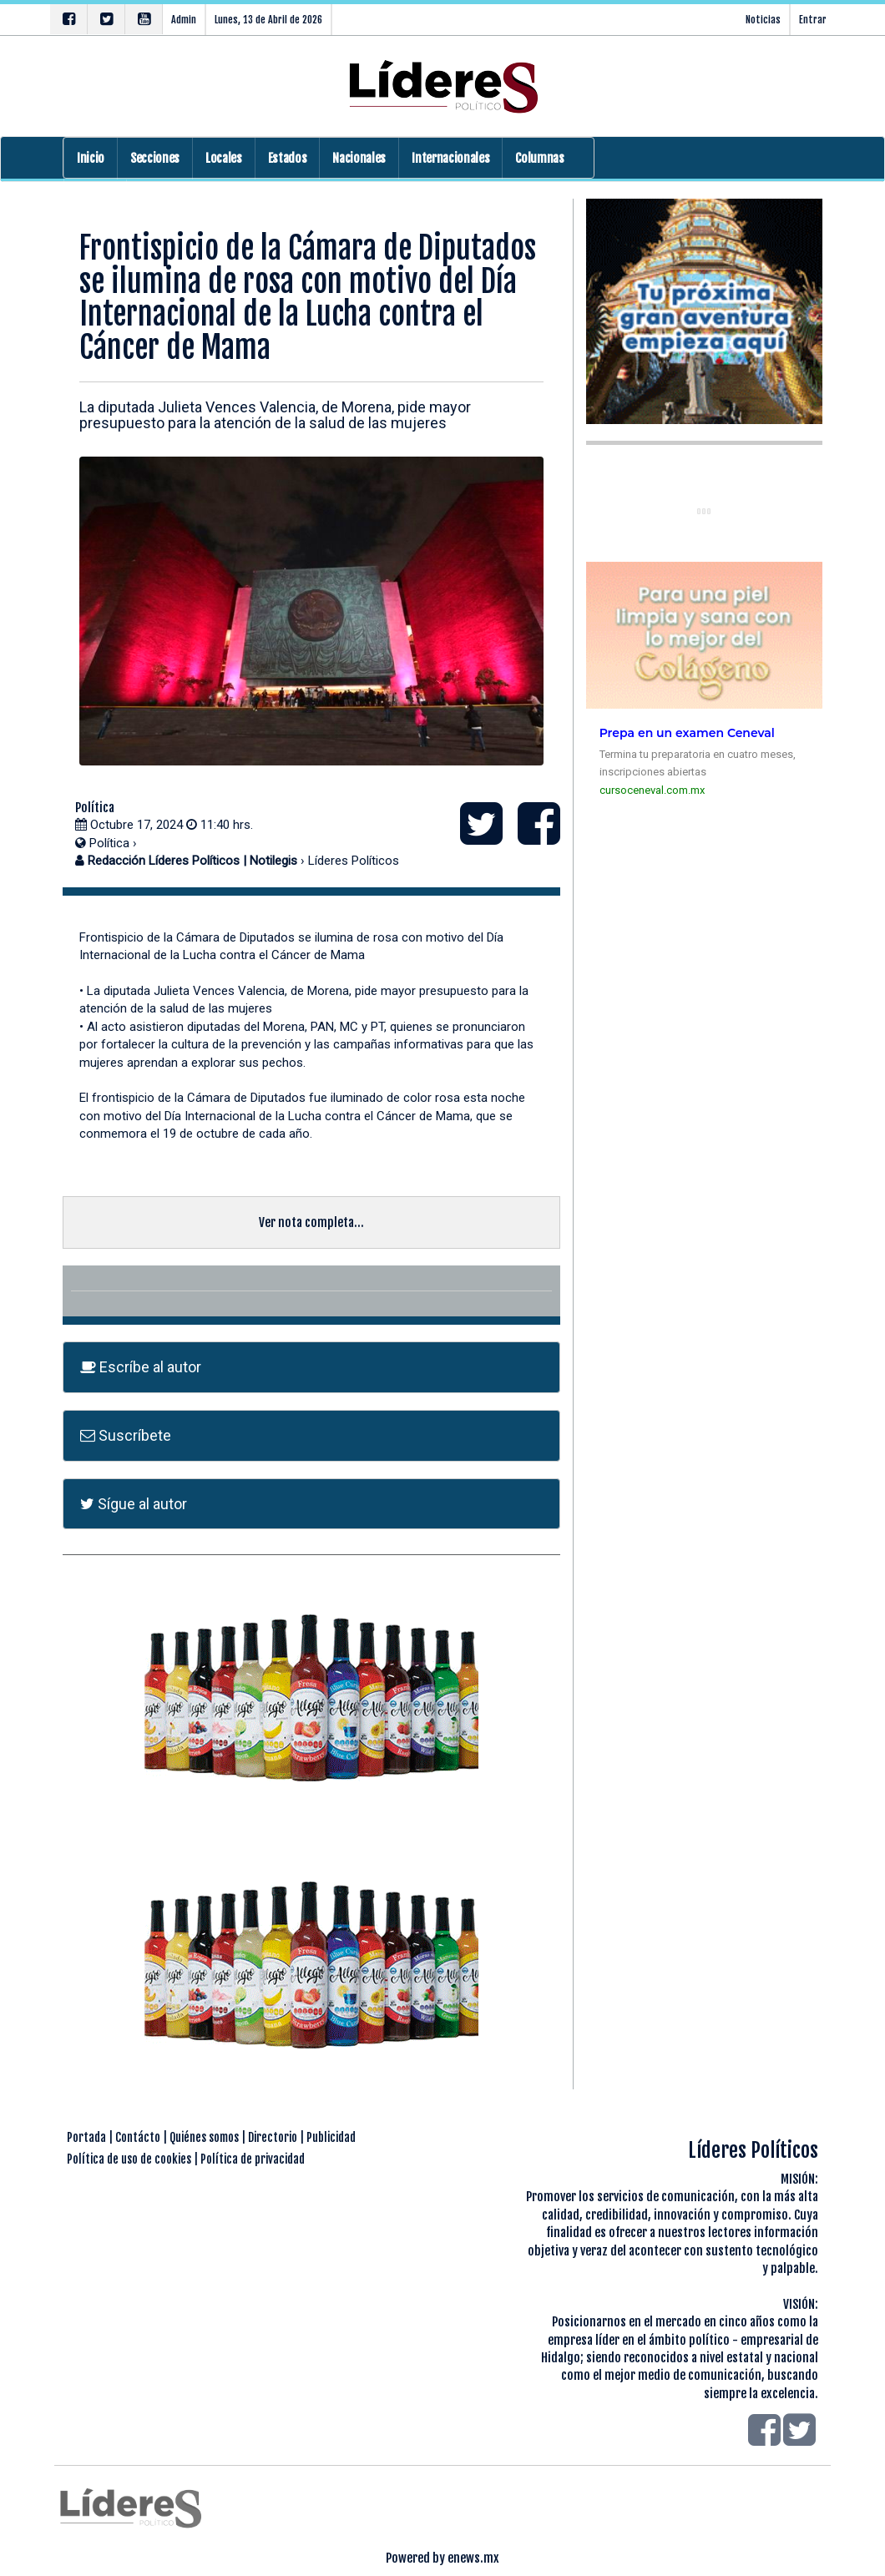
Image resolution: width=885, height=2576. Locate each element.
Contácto (137, 2137)
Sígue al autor (133, 1504)
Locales (223, 158)
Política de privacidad (252, 2159)
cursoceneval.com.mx (652, 790)
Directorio (272, 2137)
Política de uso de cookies (129, 2159)
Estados (287, 158)
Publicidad (331, 2137)
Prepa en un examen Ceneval (687, 732)
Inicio (90, 158)
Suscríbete (125, 1435)
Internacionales (450, 158)
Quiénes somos (204, 2137)
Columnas (539, 158)
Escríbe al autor (140, 1367)
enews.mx (473, 2558)
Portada (86, 2137)
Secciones (155, 158)
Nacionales (359, 158)
